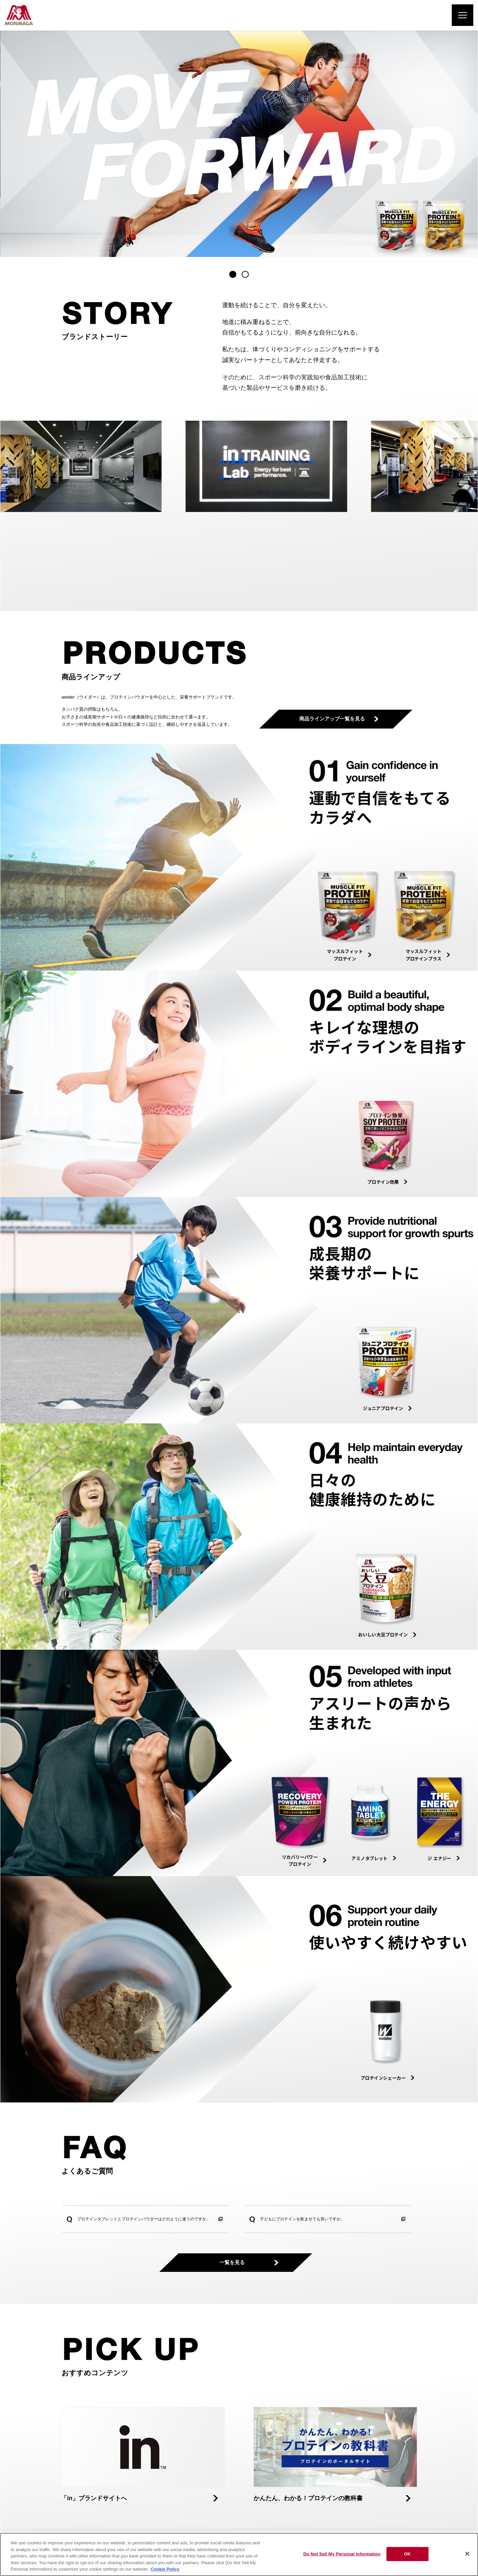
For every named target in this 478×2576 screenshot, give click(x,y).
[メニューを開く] (462, 15)
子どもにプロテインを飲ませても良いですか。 (302, 2219)
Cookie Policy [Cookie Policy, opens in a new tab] (164, 2569)
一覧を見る (235, 2262)
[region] (239, 2554)
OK (407, 2553)
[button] (232, 274)
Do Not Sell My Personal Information (341, 2553)
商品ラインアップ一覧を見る (336, 719)
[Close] (467, 2553)
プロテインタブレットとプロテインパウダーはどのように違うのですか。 (143, 2219)
